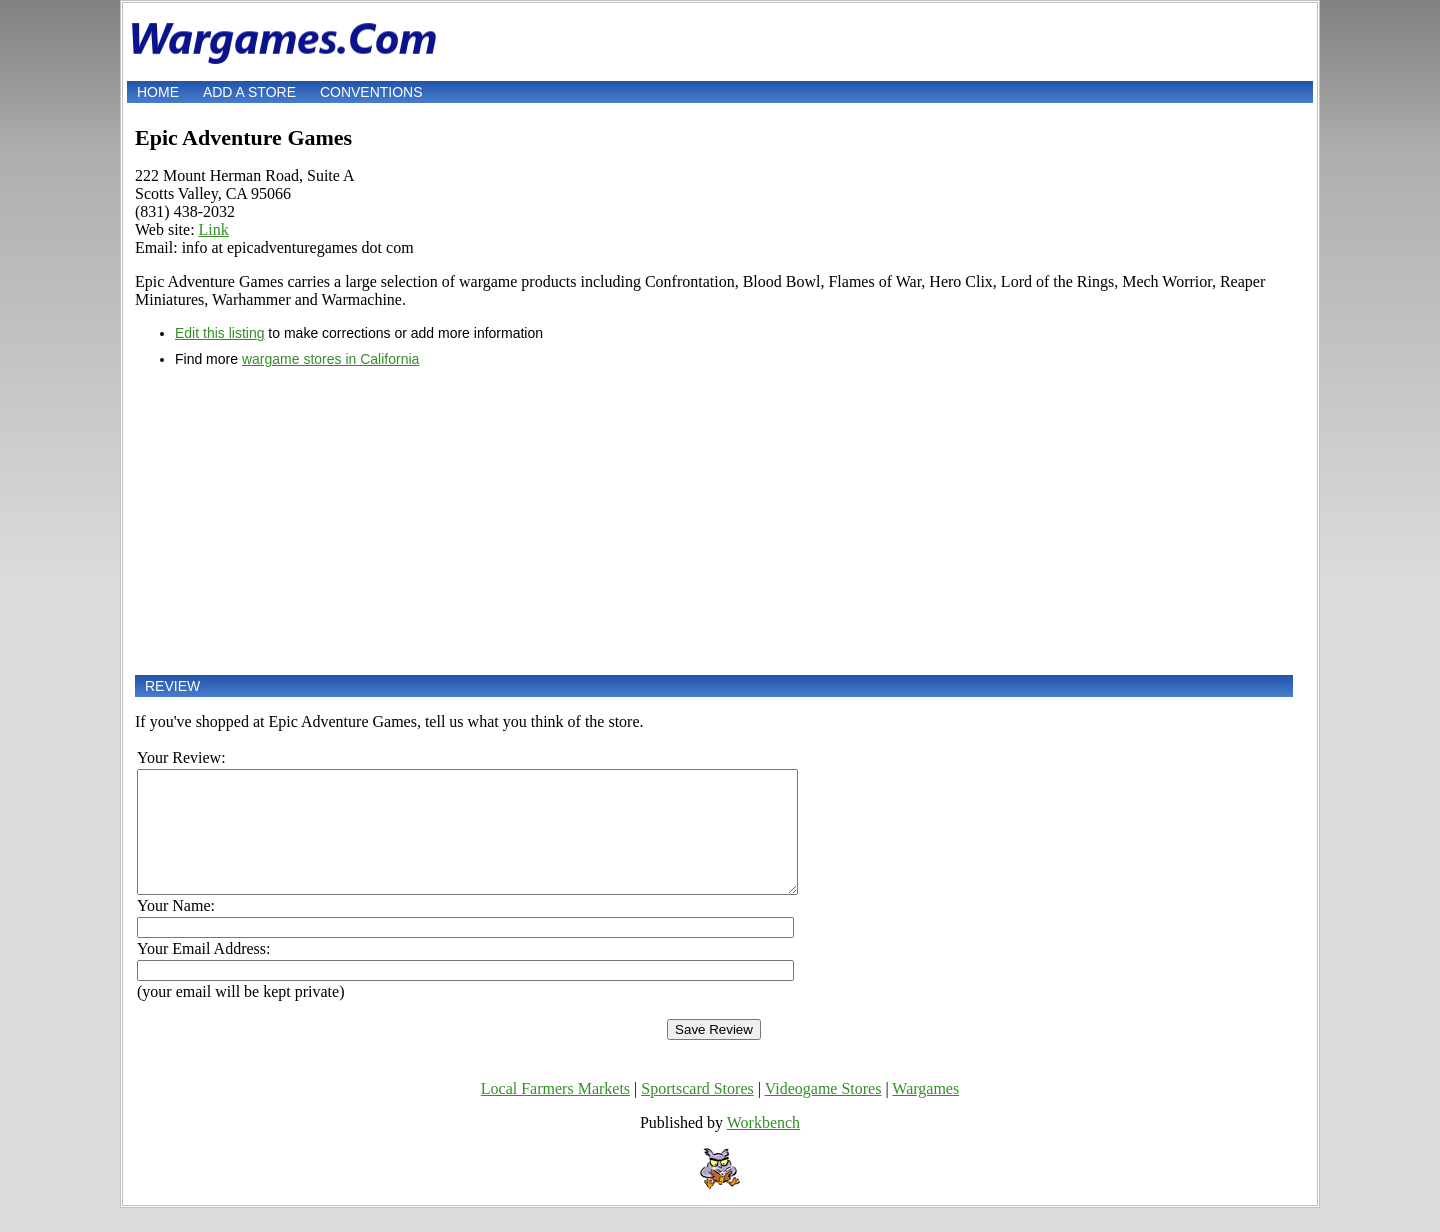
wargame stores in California (330, 359)
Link (214, 229)
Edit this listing (219, 333)
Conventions (371, 92)
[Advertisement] (714, 521)
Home (158, 92)
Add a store (249, 92)
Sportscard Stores (697, 1112)
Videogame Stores (823, 1112)
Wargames (925, 1112)
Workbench (763, 1146)
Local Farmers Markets (555, 1112)
